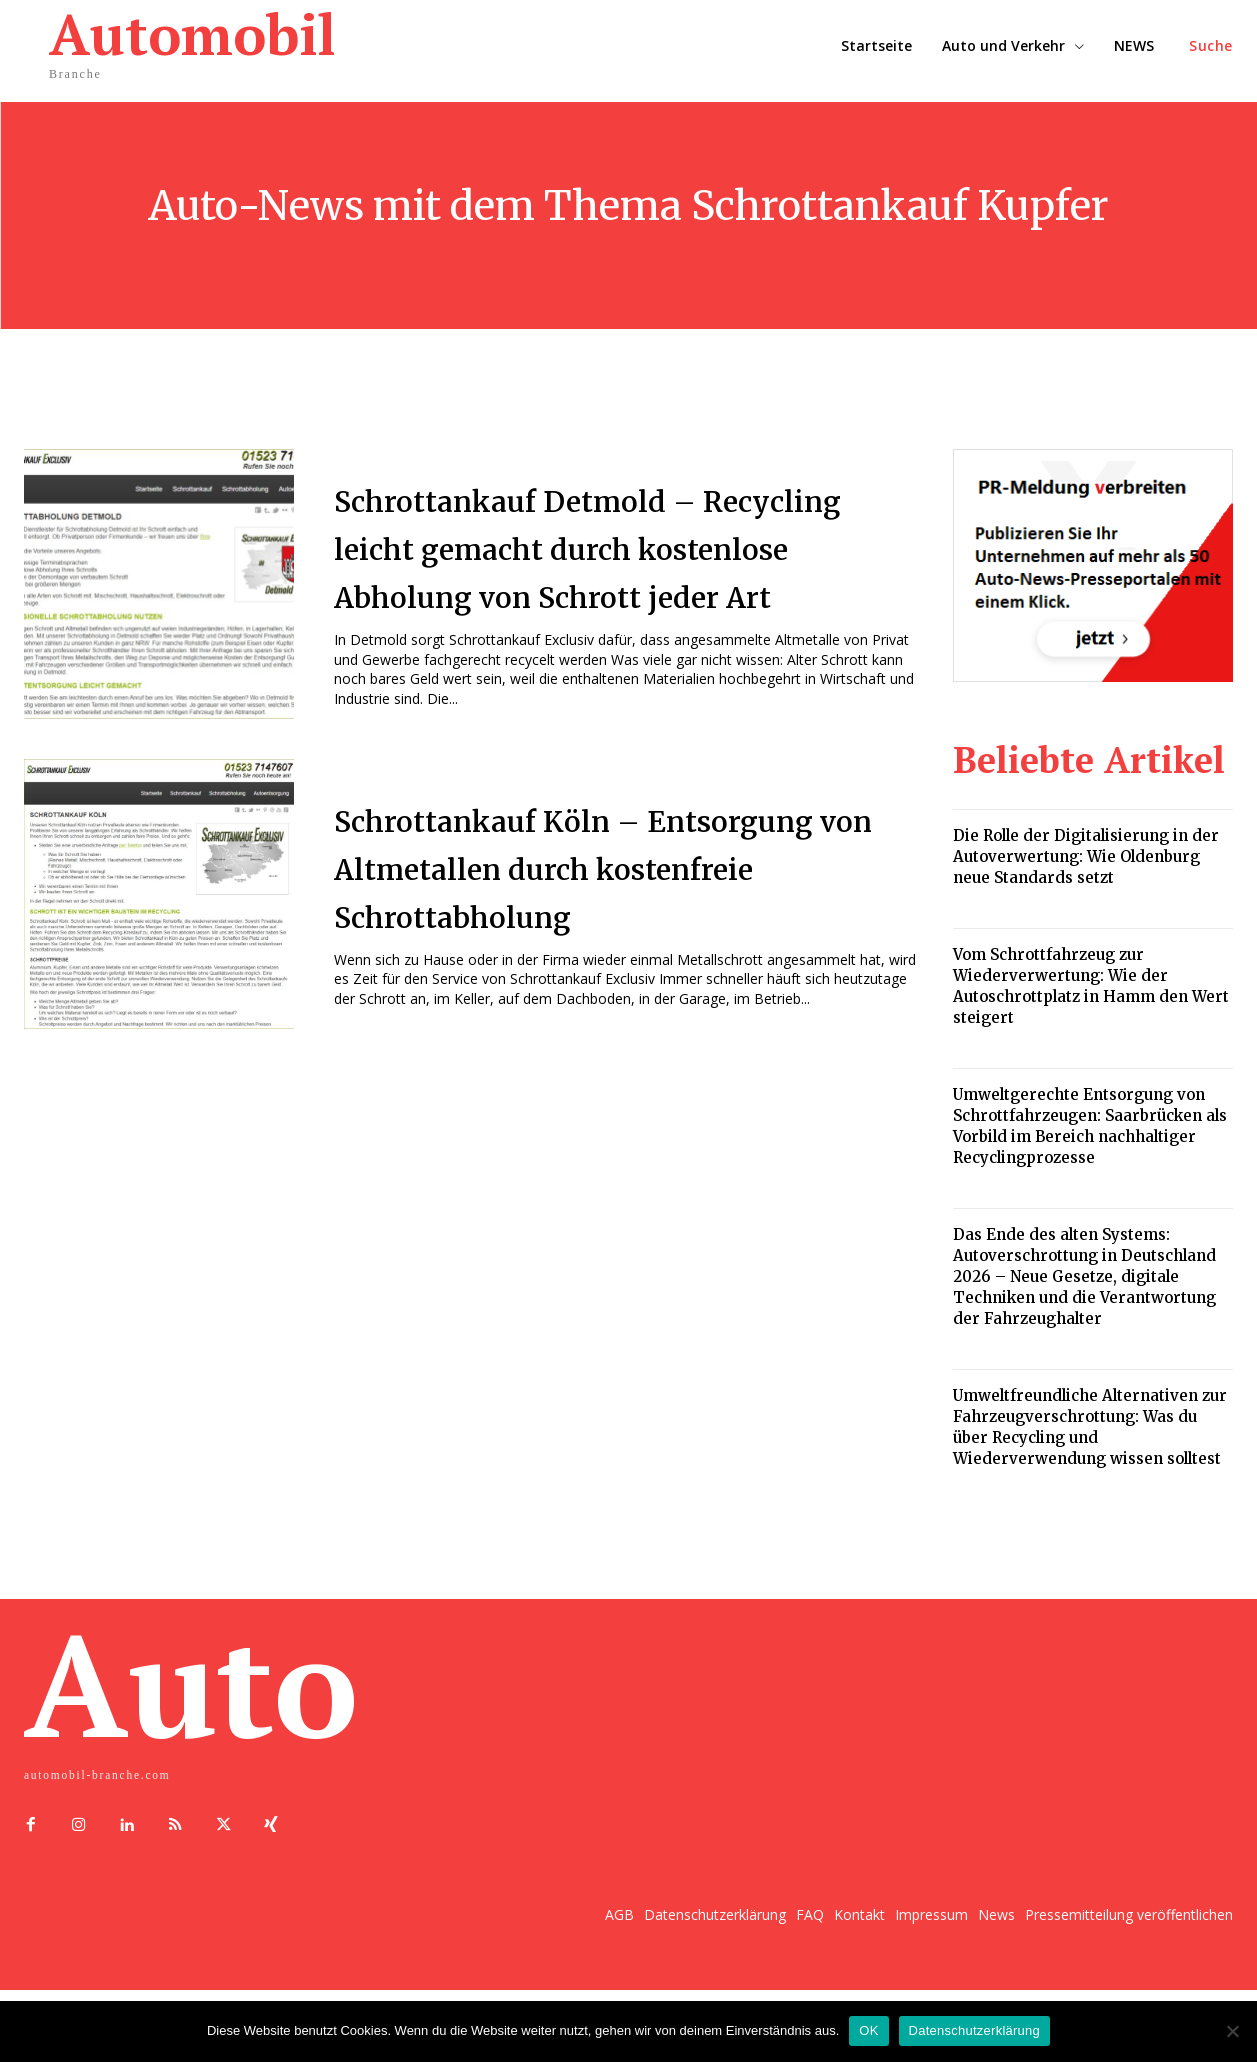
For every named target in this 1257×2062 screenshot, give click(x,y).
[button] (1211, 46)
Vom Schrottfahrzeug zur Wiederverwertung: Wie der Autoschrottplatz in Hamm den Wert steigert (1091, 986)
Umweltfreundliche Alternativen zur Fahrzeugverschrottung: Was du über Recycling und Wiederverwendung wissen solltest (1090, 1427)
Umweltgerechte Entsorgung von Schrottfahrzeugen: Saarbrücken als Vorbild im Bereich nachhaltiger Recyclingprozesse (1090, 1126)
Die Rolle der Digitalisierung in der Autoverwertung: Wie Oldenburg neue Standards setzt (1086, 856)
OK (868, 2030)
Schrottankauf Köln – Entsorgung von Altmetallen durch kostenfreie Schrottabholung (610, 897)
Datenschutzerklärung (974, 2030)
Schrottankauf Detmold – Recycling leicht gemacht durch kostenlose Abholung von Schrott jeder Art (600, 560)
